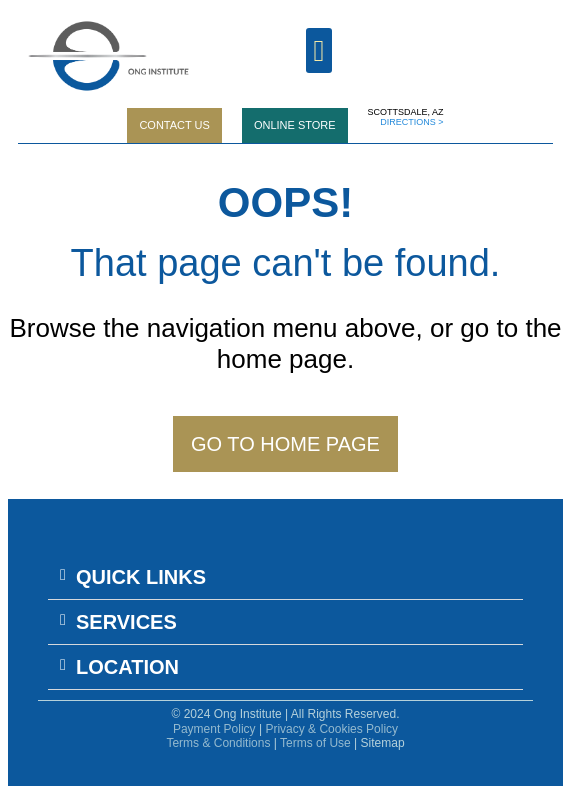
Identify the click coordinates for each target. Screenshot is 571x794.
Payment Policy (214, 729)
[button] (285, 577)
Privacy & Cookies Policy (331, 729)
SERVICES (126, 622)
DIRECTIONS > (411, 122)
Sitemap (383, 743)
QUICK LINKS (141, 577)
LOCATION (127, 667)
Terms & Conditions (218, 743)
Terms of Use (315, 743)
